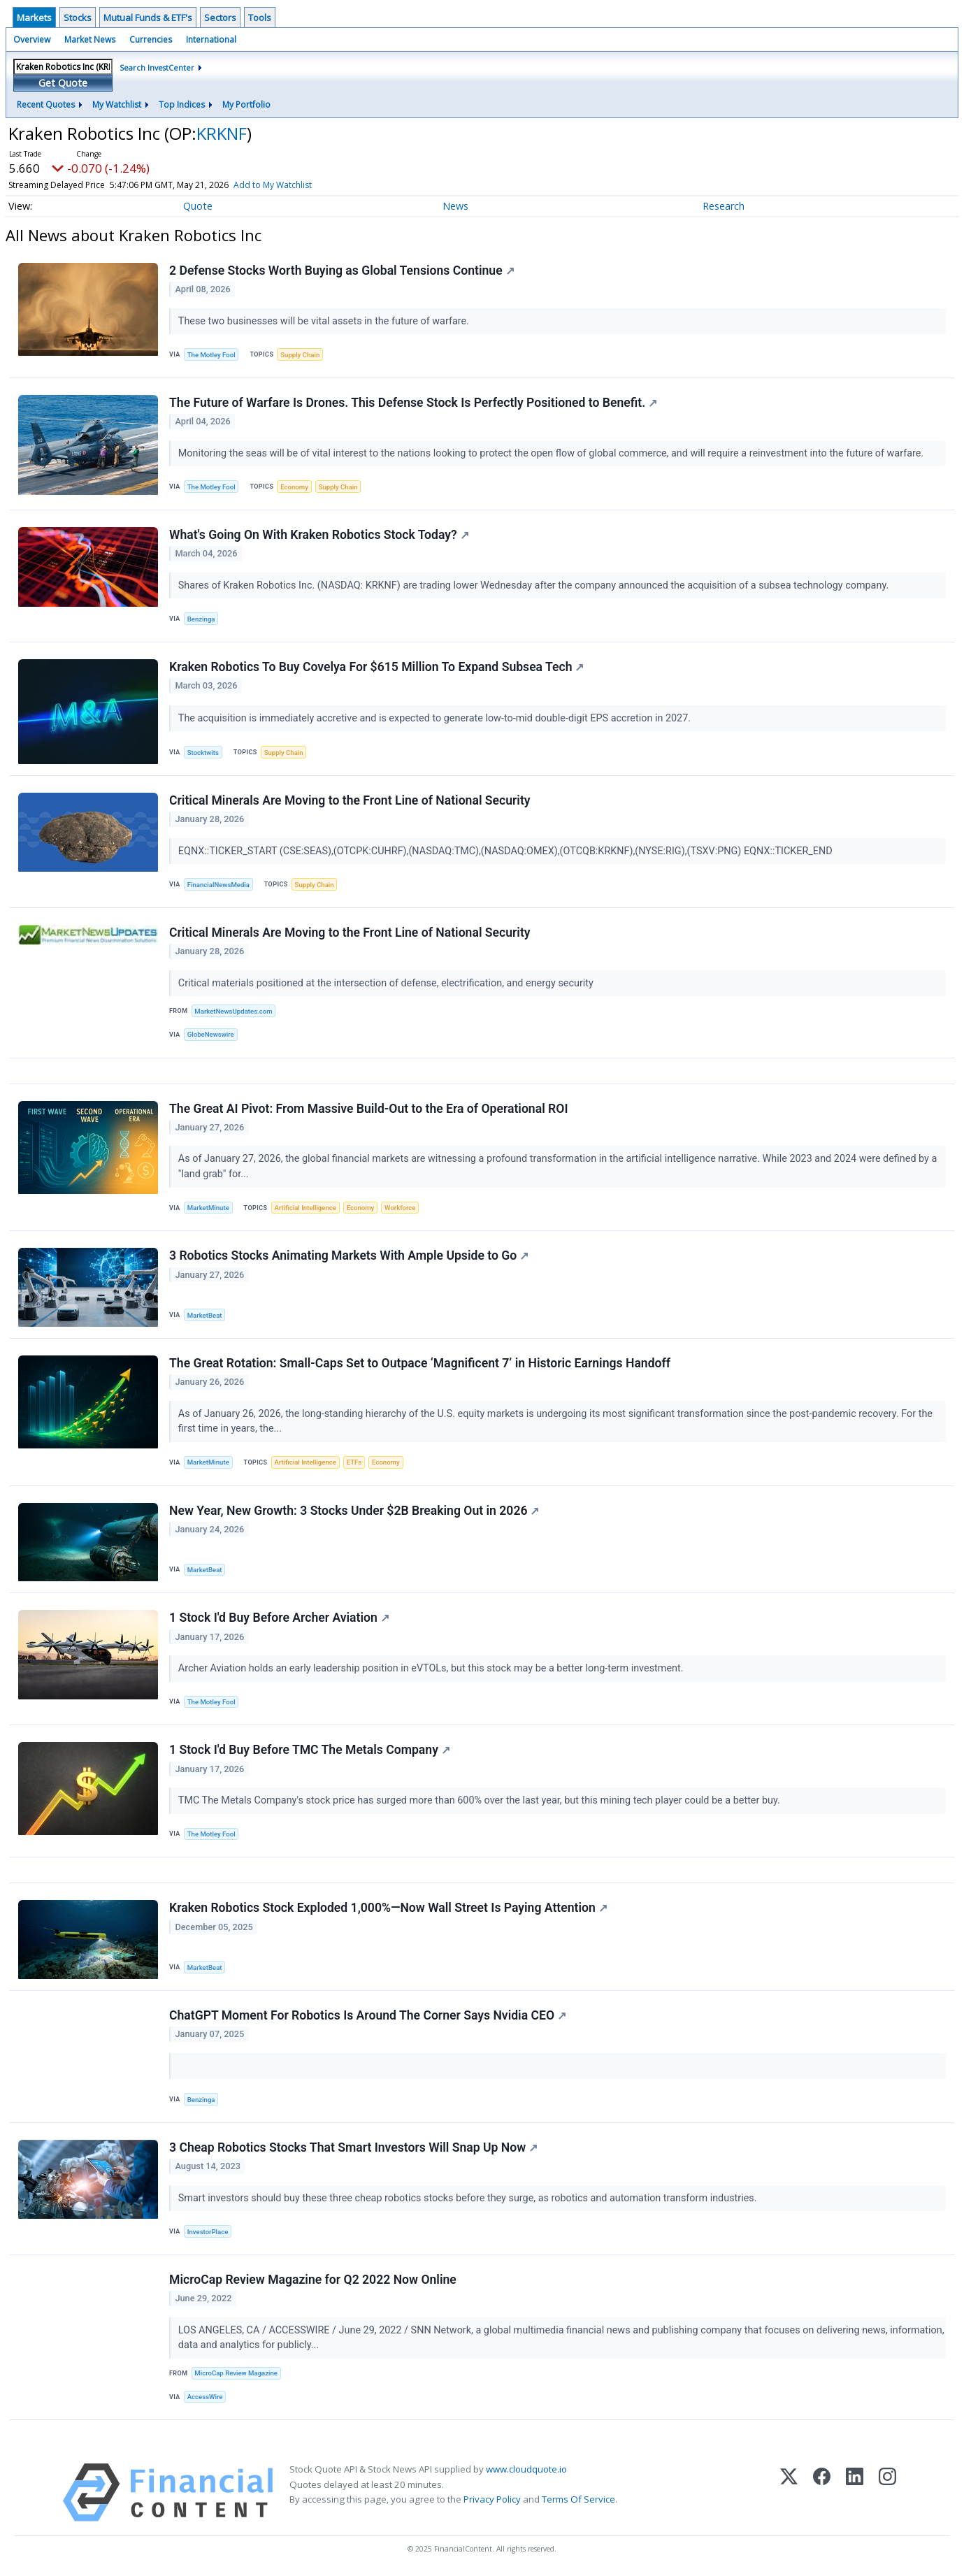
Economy (294, 487)
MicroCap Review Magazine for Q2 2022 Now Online (312, 2280)
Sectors (220, 17)
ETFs (354, 1462)
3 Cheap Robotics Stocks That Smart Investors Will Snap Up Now (353, 2147)
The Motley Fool (211, 355)
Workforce (399, 1207)
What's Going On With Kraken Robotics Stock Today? (319, 535)
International (211, 39)
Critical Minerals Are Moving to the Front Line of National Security (350, 800)
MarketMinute (208, 1207)
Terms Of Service (578, 2499)
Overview (31, 39)
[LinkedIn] (854, 2492)
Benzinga (201, 619)
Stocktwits (203, 752)
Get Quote (62, 82)
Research (723, 206)
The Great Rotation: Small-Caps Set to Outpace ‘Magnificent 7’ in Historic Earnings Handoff (419, 1363)
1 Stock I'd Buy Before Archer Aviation (279, 1618)
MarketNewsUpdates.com (233, 1011)
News (455, 206)
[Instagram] (887, 2492)
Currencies (150, 39)
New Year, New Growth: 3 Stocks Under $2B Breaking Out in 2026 (354, 1511)
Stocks (78, 17)
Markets (34, 17)
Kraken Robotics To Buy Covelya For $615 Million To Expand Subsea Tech (376, 667)
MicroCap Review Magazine (236, 2373)
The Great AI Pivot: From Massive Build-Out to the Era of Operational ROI (368, 1109)
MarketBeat (204, 1315)
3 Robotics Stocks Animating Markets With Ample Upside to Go (348, 1255)
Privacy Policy (492, 2499)
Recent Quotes (46, 104)
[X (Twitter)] (789, 2492)
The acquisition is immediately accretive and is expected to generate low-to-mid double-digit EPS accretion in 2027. (435, 718)
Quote (198, 206)
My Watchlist (116, 104)
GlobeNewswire (210, 1034)
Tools (259, 17)
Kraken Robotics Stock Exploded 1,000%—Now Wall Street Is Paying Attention (388, 1908)
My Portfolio (246, 104)
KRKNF (221, 133)
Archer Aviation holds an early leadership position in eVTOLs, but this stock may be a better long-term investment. (432, 1668)
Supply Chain (299, 355)
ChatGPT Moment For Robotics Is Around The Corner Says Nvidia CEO (367, 2015)
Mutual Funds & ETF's (147, 17)
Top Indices (182, 104)
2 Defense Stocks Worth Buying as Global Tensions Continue (342, 271)
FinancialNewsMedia (218, 884)
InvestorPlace (208, 2232)
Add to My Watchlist (298, 185)
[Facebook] (821, 2492)
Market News (89, 39)
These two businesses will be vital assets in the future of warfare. (325, 321)
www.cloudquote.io (526, 2469)
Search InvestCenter (157, 67)
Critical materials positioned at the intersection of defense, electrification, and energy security (387, 983)
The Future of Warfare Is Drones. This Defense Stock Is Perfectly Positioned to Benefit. (413, 403)
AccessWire (205, 2397)
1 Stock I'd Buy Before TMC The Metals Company (309, 1750)
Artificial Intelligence (305, 1207)
